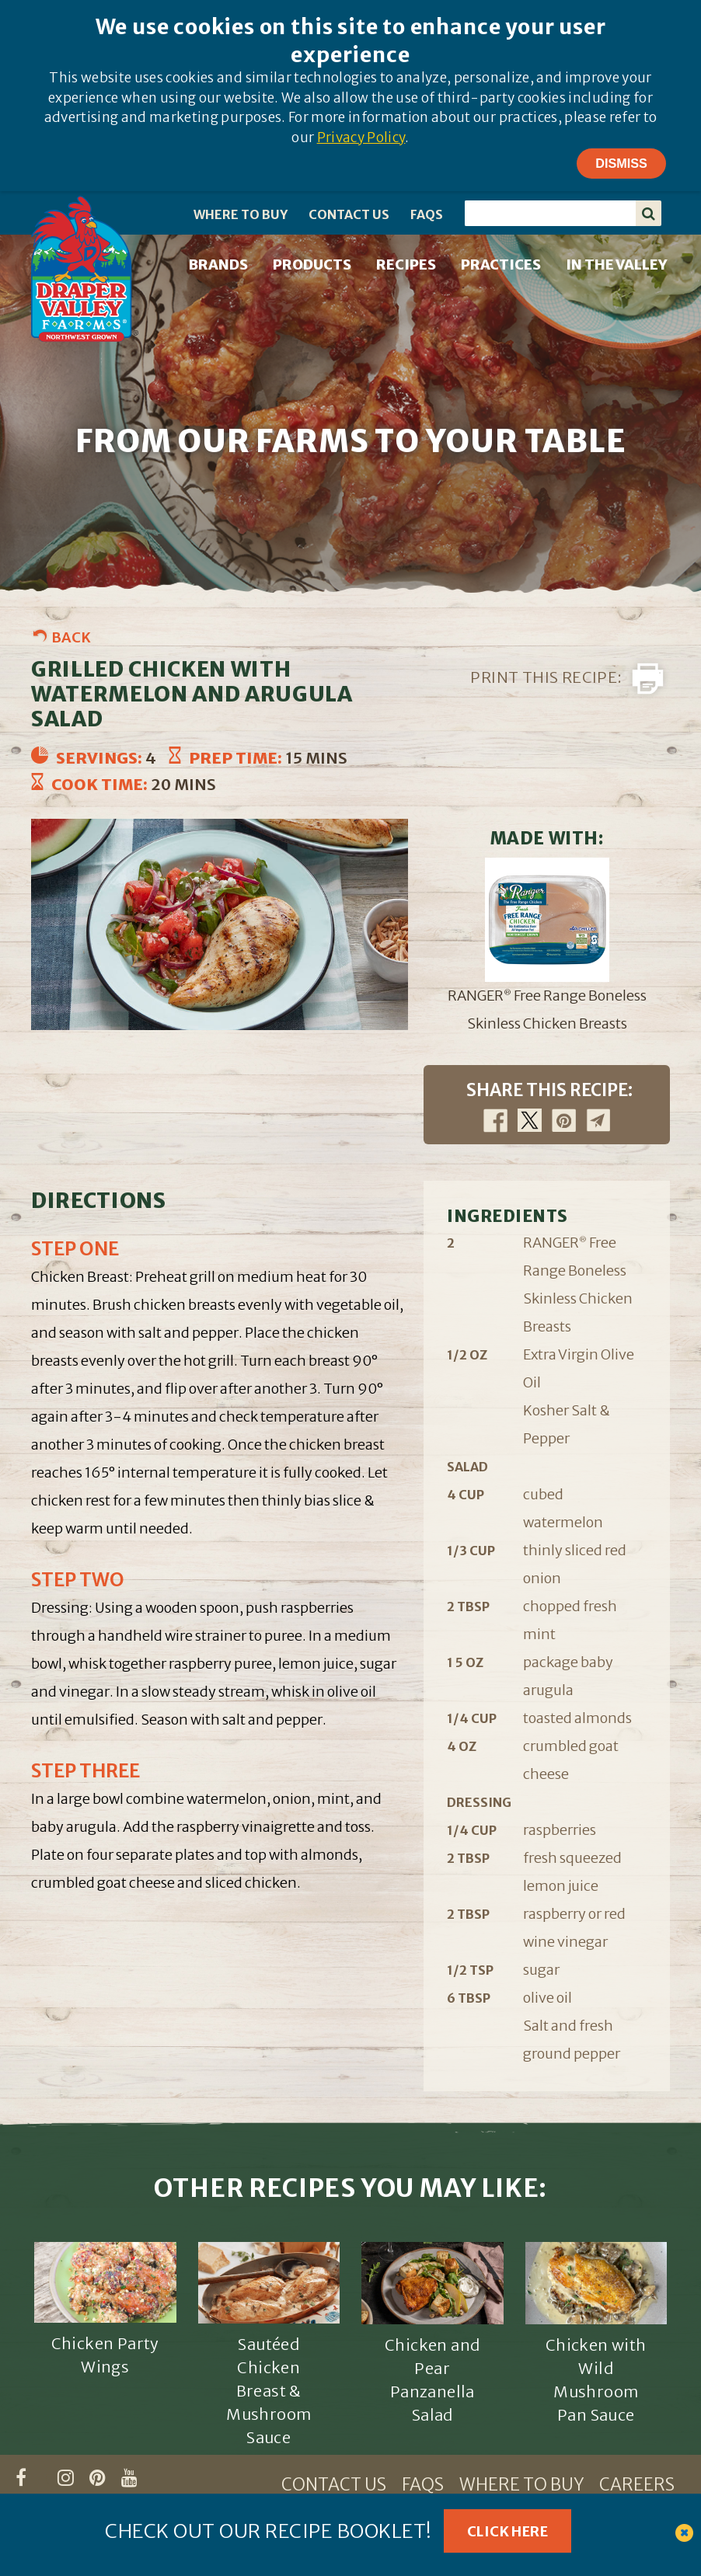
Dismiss (621, 163)
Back (71, 637)
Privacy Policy (361, 137)
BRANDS (218, 264)
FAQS (426, 214)
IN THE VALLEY (616, 264)
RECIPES (406, 264)
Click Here (507, 2531)
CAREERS (637, 2485)
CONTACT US (349, 214)
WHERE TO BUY (241, 214)
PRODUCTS (312, 264)
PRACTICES (501, 264)
